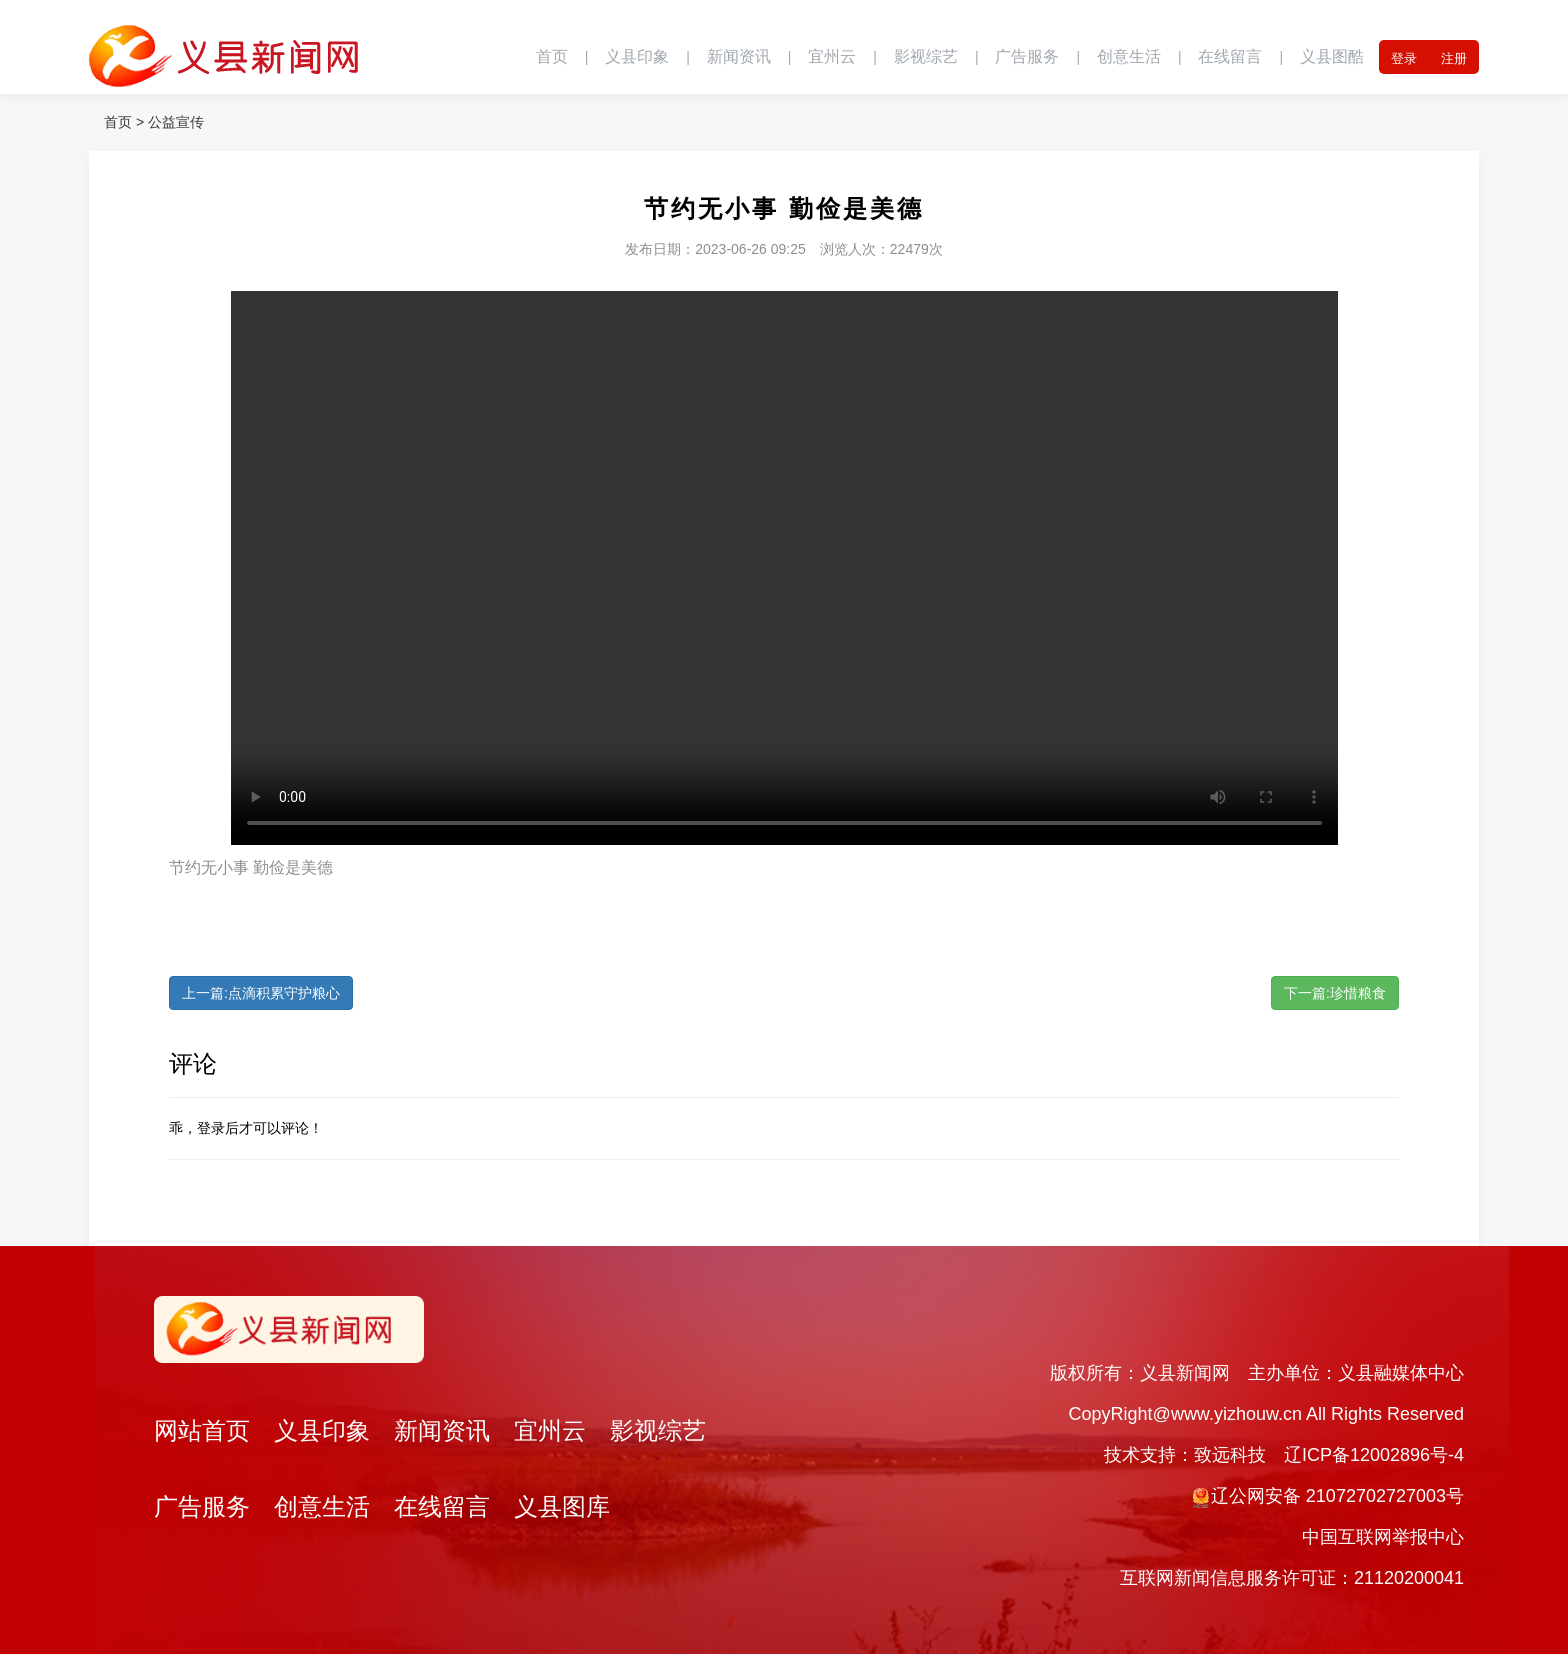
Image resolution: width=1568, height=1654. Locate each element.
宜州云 (832, 56)
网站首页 (202, 1430)
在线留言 (1230, 56)
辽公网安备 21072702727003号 (1337, 1496)
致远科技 (1230, 1455)
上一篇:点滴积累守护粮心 (261, 993)
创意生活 (1129, 56)
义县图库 (562, 1506)
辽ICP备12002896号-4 (1374, 1455)
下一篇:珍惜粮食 (1335, 993)
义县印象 (637, 56)
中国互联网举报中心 (1383, 1537)
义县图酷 (1332, 56)
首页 (552, 56)
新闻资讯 (739, 56)
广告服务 (1027, 56)
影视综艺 (926, 56)
